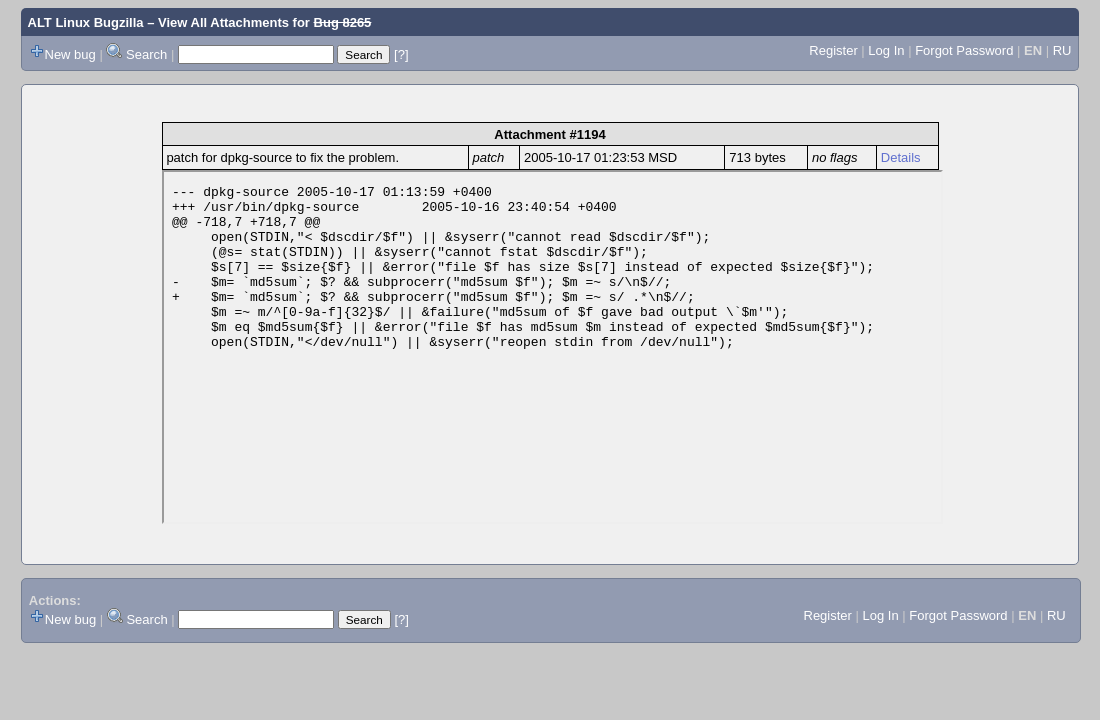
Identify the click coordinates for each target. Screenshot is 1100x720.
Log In (886, 50)
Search (146, 54)
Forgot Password (964, 50)
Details (901, 157)
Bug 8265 (343, 22)
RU (1062, 50)
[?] (401, 54)
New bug (70, 54)
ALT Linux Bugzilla (86, 22)
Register (833, 50)
